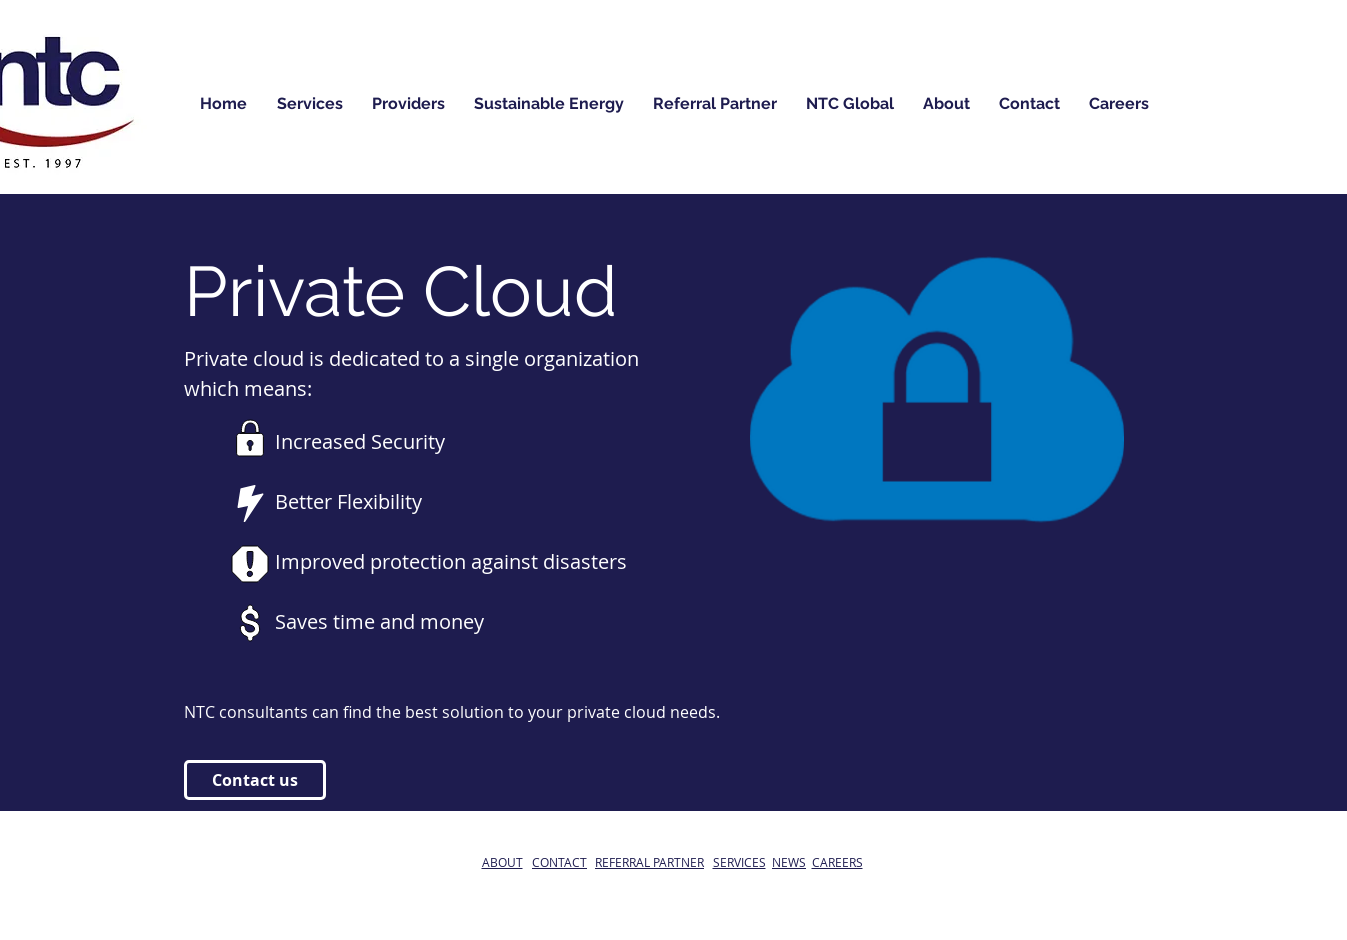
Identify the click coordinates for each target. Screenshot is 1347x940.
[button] (549, 104)
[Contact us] (255, 780)
